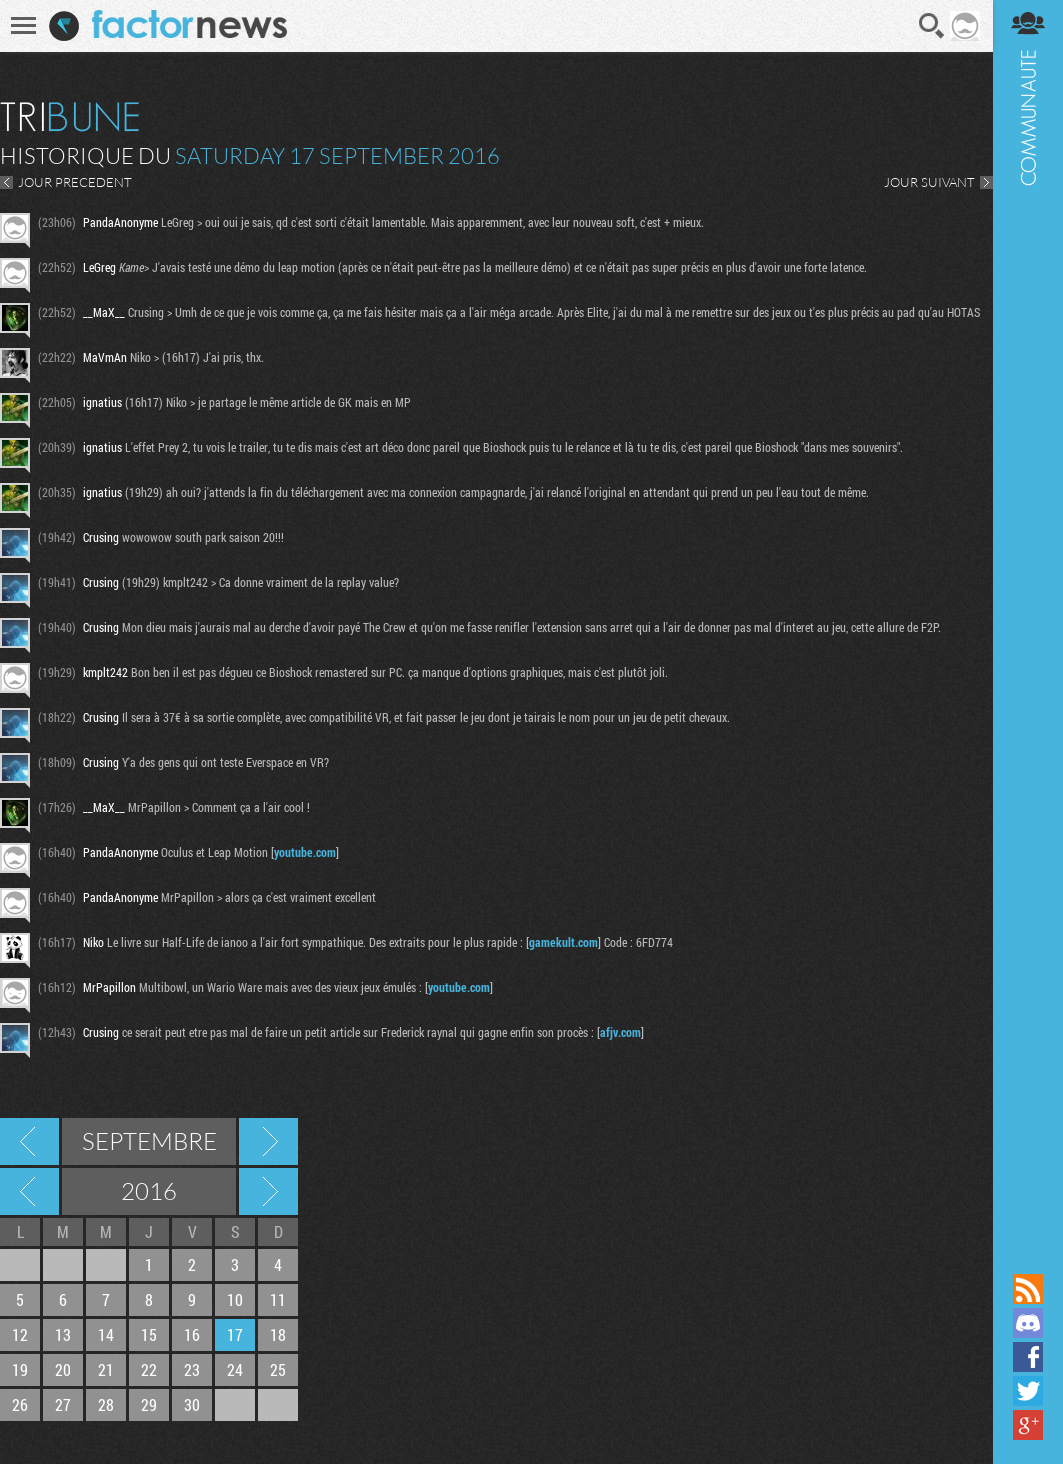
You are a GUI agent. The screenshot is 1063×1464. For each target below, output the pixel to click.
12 (20, 1334)
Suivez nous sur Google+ (1028, 1425)
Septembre (149, 1141)
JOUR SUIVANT (929, 182)
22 (149, 1369)
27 (63, 1404)
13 (63, 1334)
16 (192, 1334)
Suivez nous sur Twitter (1028, 1391)
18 (278, 1334)
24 (235, 1369)
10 (235, 1299)
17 (235, 1334)
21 (106, 1369)
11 (278, 1299)
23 (192, 1369)
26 (20, 1404)
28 (106, 1404)
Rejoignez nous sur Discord (1028, 1323)
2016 (149, 1191)
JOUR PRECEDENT (75, 182)
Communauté (1028, 634)
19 (20, 1369)
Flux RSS (1028, 1289)
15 (149, 1334)
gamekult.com (563, 942)
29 (149, 1404)
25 (278, 1369)
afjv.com (620, 1032)
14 (106, 1334)
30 (192, 1404)
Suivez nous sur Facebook (1028, 1357)
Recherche (932, 26)
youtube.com (305, 852)
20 (63, 1369)
